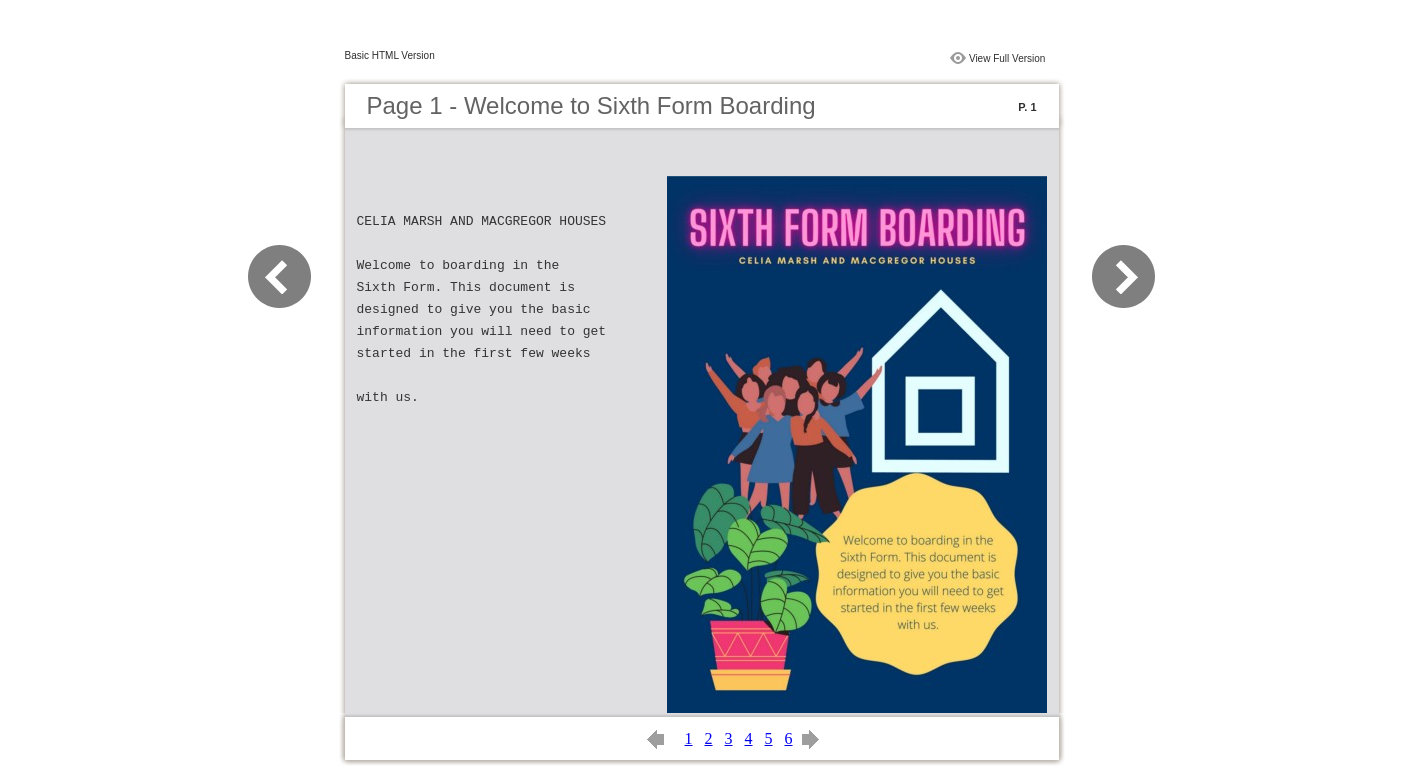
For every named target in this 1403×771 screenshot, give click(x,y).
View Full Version (1007, 58)
